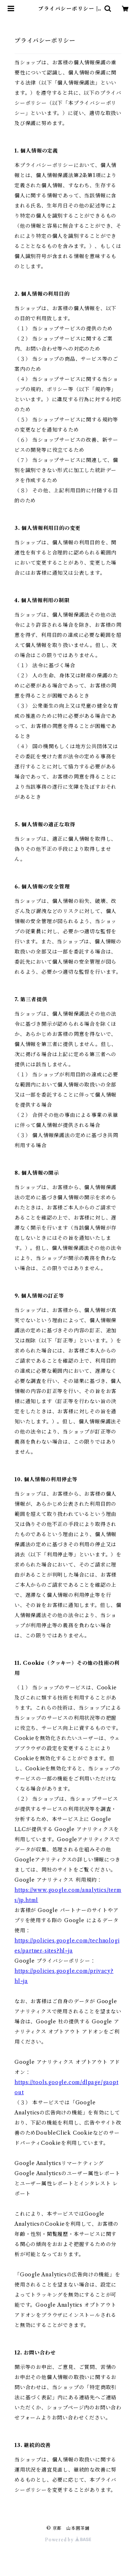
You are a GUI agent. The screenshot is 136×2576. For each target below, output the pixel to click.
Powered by (68, 2539)
